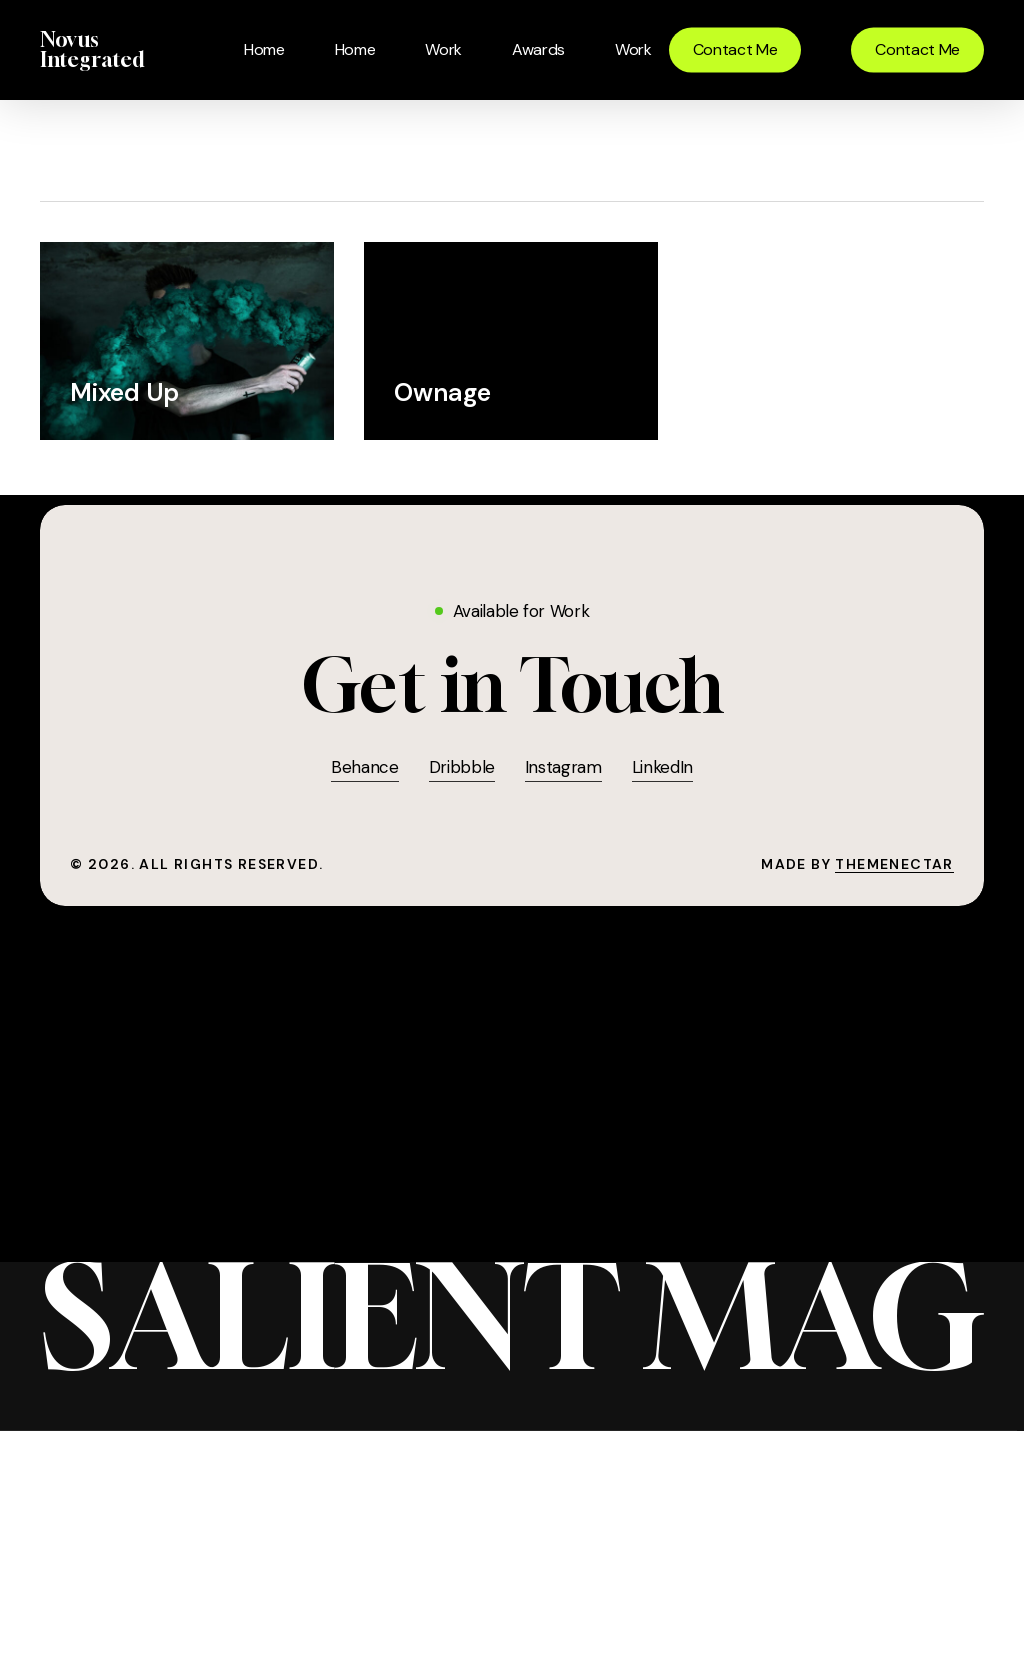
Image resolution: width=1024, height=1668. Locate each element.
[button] (512, 685)
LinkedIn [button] (662, 767)
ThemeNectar (894, 864)
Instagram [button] (563, 767)
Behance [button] (365, 767)
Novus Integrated (92, 50)
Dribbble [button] (462, 767)
